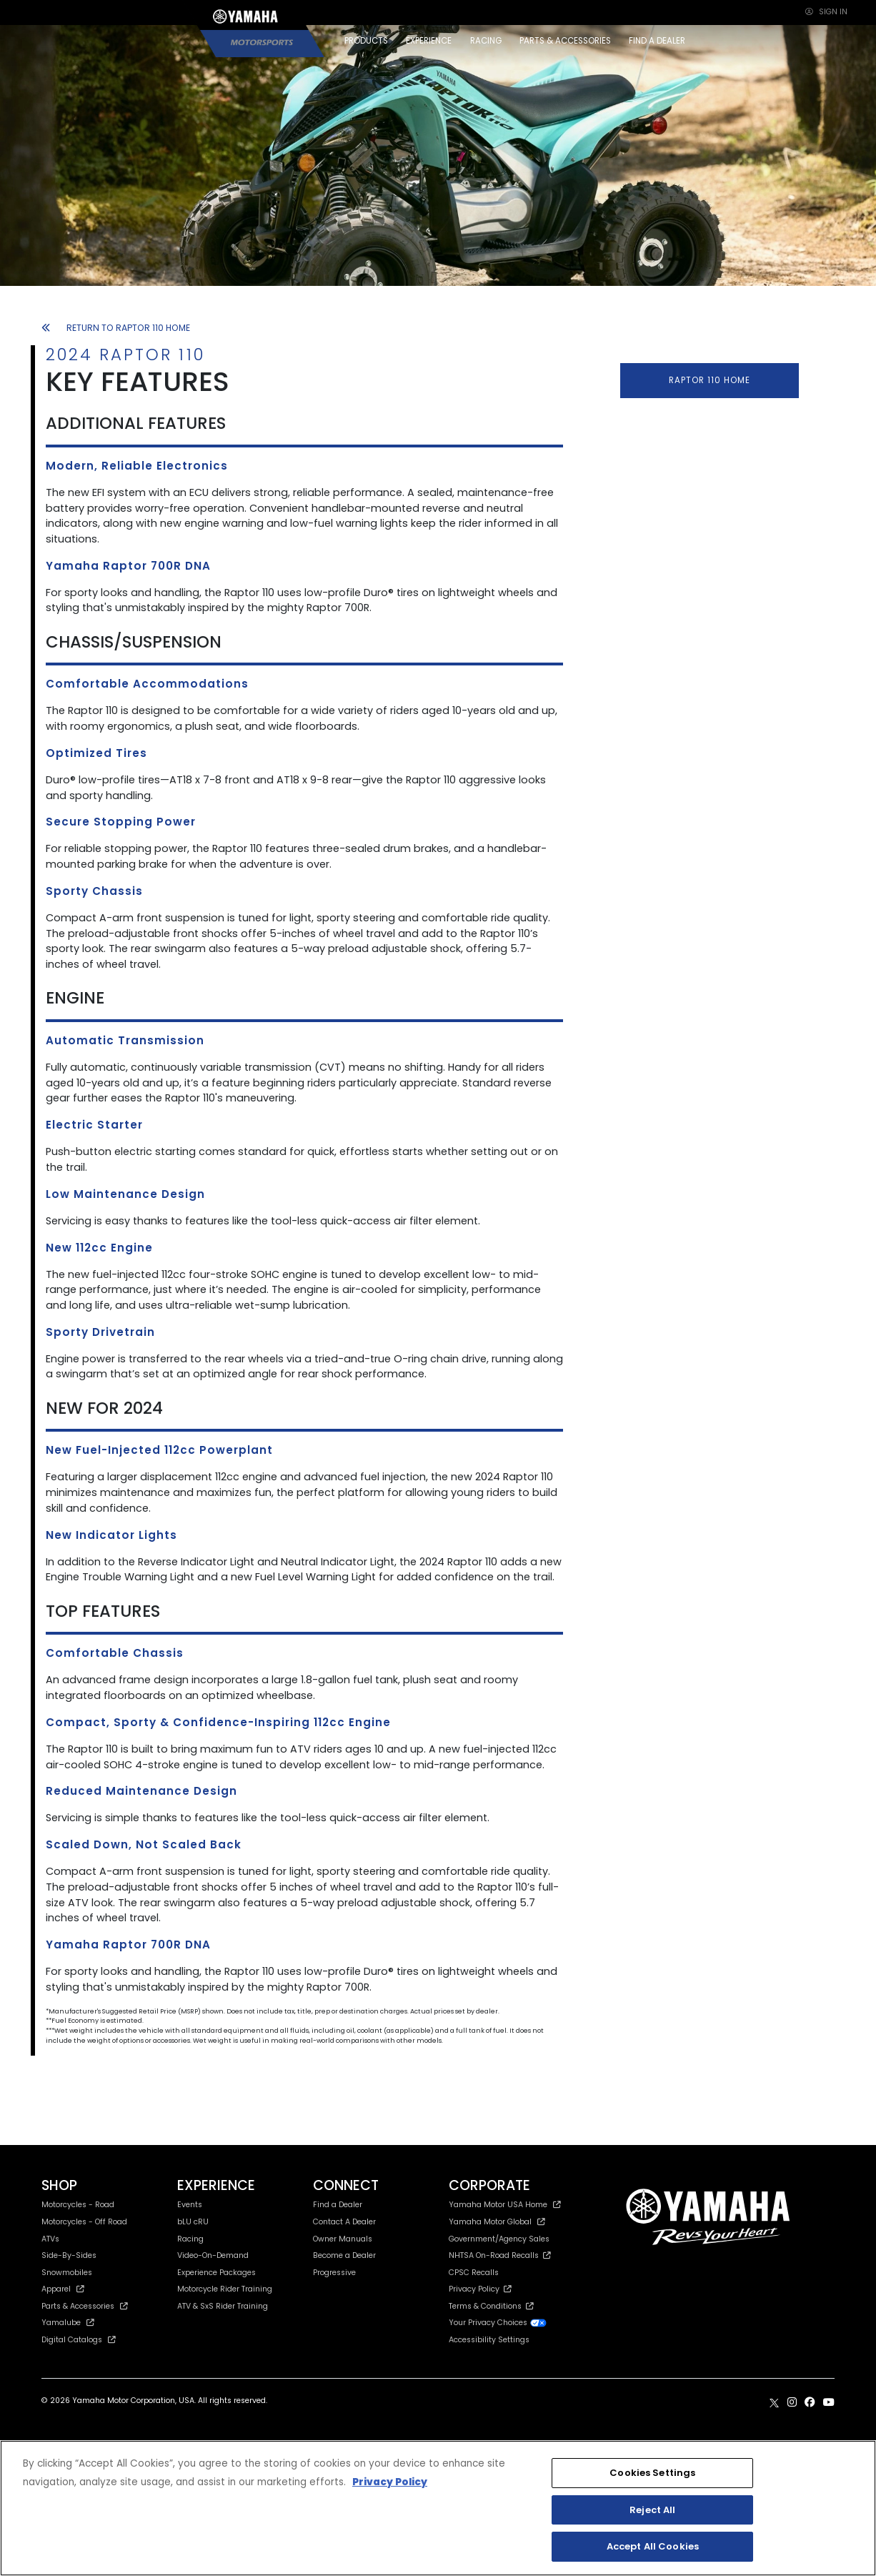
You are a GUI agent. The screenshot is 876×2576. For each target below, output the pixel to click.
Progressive (334, 2272)
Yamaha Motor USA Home (505, 2204)
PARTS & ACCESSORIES (565, 40)
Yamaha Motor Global (497, 2221)
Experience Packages (216, 2272)
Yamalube (67, 2322)
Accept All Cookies (653, 2546)
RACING (486, 40)
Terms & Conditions (491, 2306)
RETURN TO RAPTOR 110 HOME (115, 328)
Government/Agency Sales (499, 2239)
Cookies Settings (652, 2473)
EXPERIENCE (429, 40)
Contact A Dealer (344, 2221)
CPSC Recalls (474, 2272)
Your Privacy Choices (498, 2322)
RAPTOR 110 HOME (709, 380)
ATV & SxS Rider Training (222, 2306)
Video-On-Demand (213, 2255)
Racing (190, 2239)
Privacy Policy (480, 2289)
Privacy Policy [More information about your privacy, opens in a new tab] (389, 2482)
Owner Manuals (342, 2239)
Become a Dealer (344, 2255)
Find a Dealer (337, 2204)
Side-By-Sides (68, 2255)
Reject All (652, 2510)
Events (189, 2204)
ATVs (50, 2239)
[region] (438, 2508)
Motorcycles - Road (77, 2204)
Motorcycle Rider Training (224, 2289)
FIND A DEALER (657, 40)
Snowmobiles (66, 2272)
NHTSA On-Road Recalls (500, 2255)
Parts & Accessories (84, 2306)
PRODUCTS (366, 40)
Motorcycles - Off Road (84, 2221)
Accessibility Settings (489, 2339)
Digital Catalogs (78, 2339)
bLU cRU (193, 2221)
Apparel (62, 2289)
